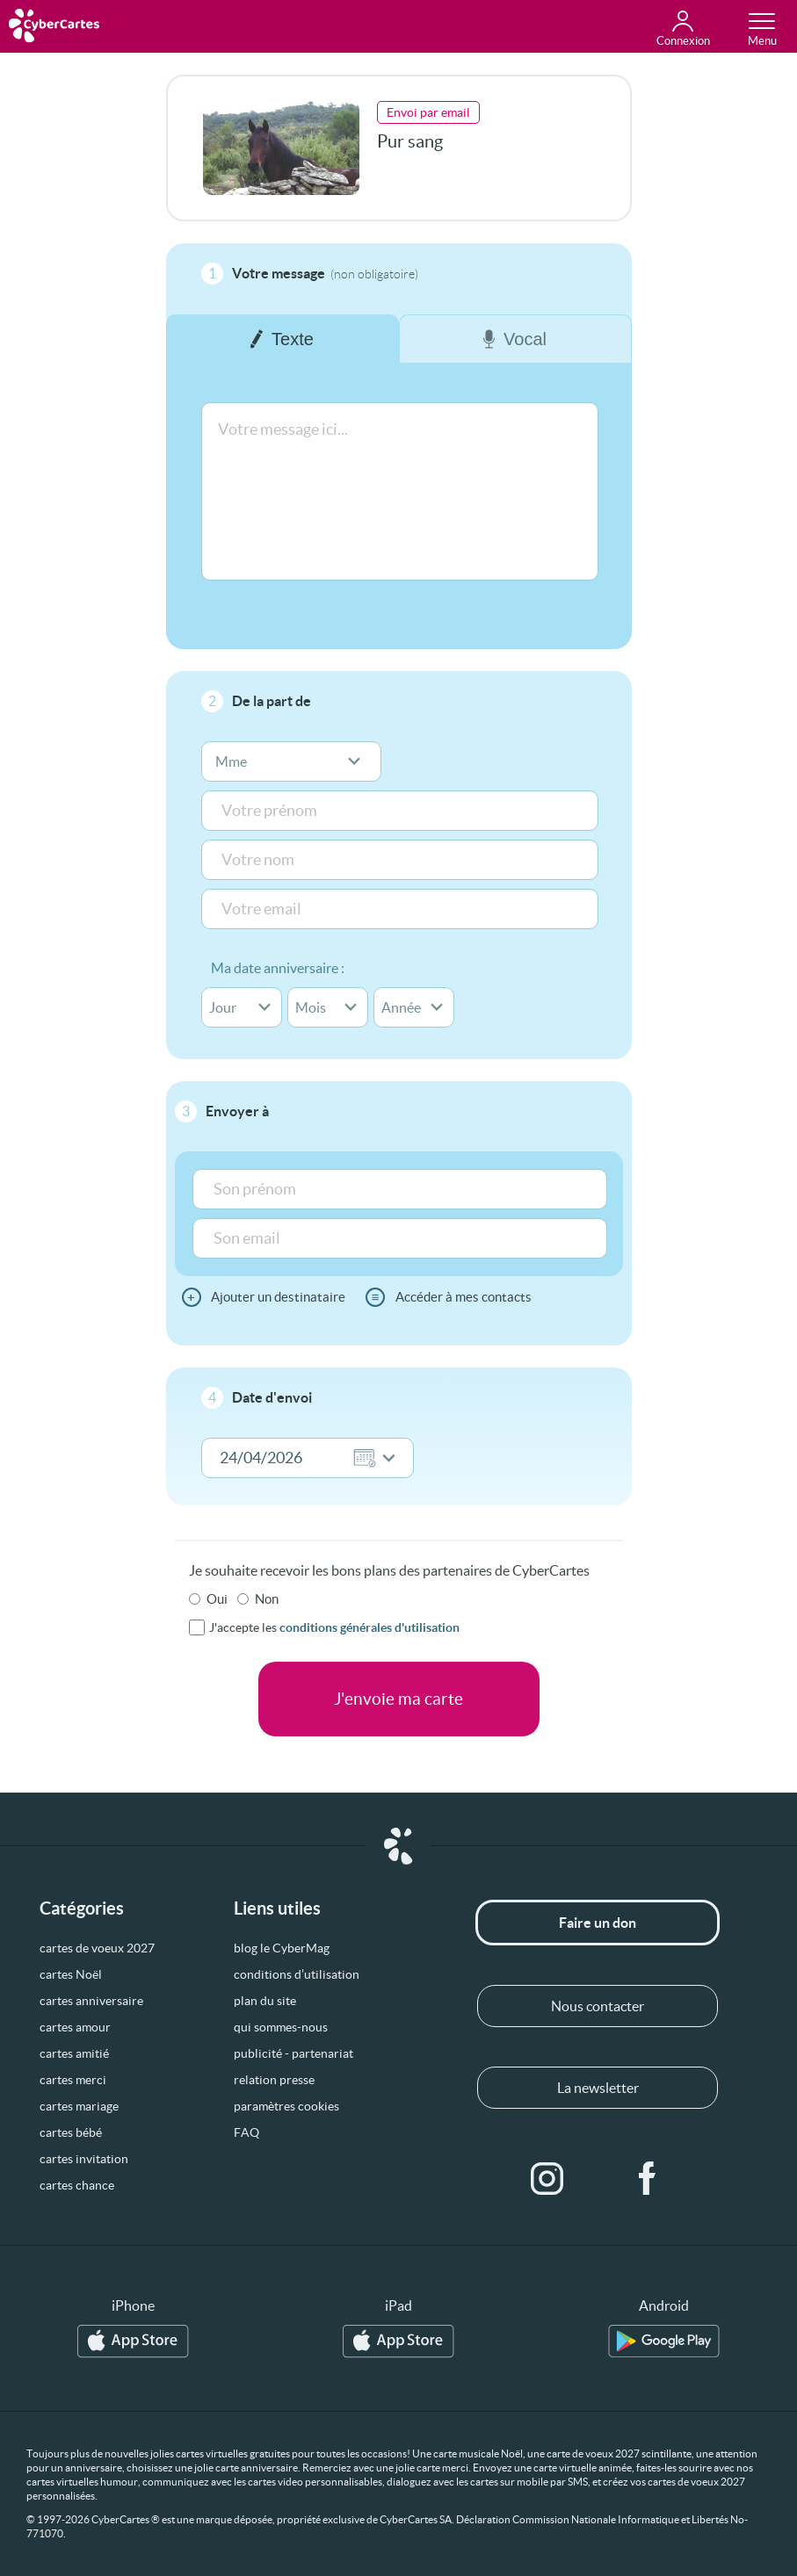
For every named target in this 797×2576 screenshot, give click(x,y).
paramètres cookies (286, 2106)
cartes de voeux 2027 (97, 1948)
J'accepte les (334, 1627)
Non (267, 1598)
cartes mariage (79, 2106)
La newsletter (598, 2088)
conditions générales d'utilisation (369, 1627)
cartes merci (73, 2080)
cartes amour (75, 2027)
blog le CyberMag (282, 1948)
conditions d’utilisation (296, 1974)
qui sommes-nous (281, 2027)
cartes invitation (84, 2159)
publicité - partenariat (293, 2053)
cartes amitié (74, 2053)
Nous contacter (597, 2006)
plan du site (265, 2001)
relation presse (274, 2080)
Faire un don (597, 1922)
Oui (217, 1598)
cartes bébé (71, 2132)
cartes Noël (71, 1974)
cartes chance (77, 2185)
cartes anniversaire (91, 2001)
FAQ (246, 2132)
